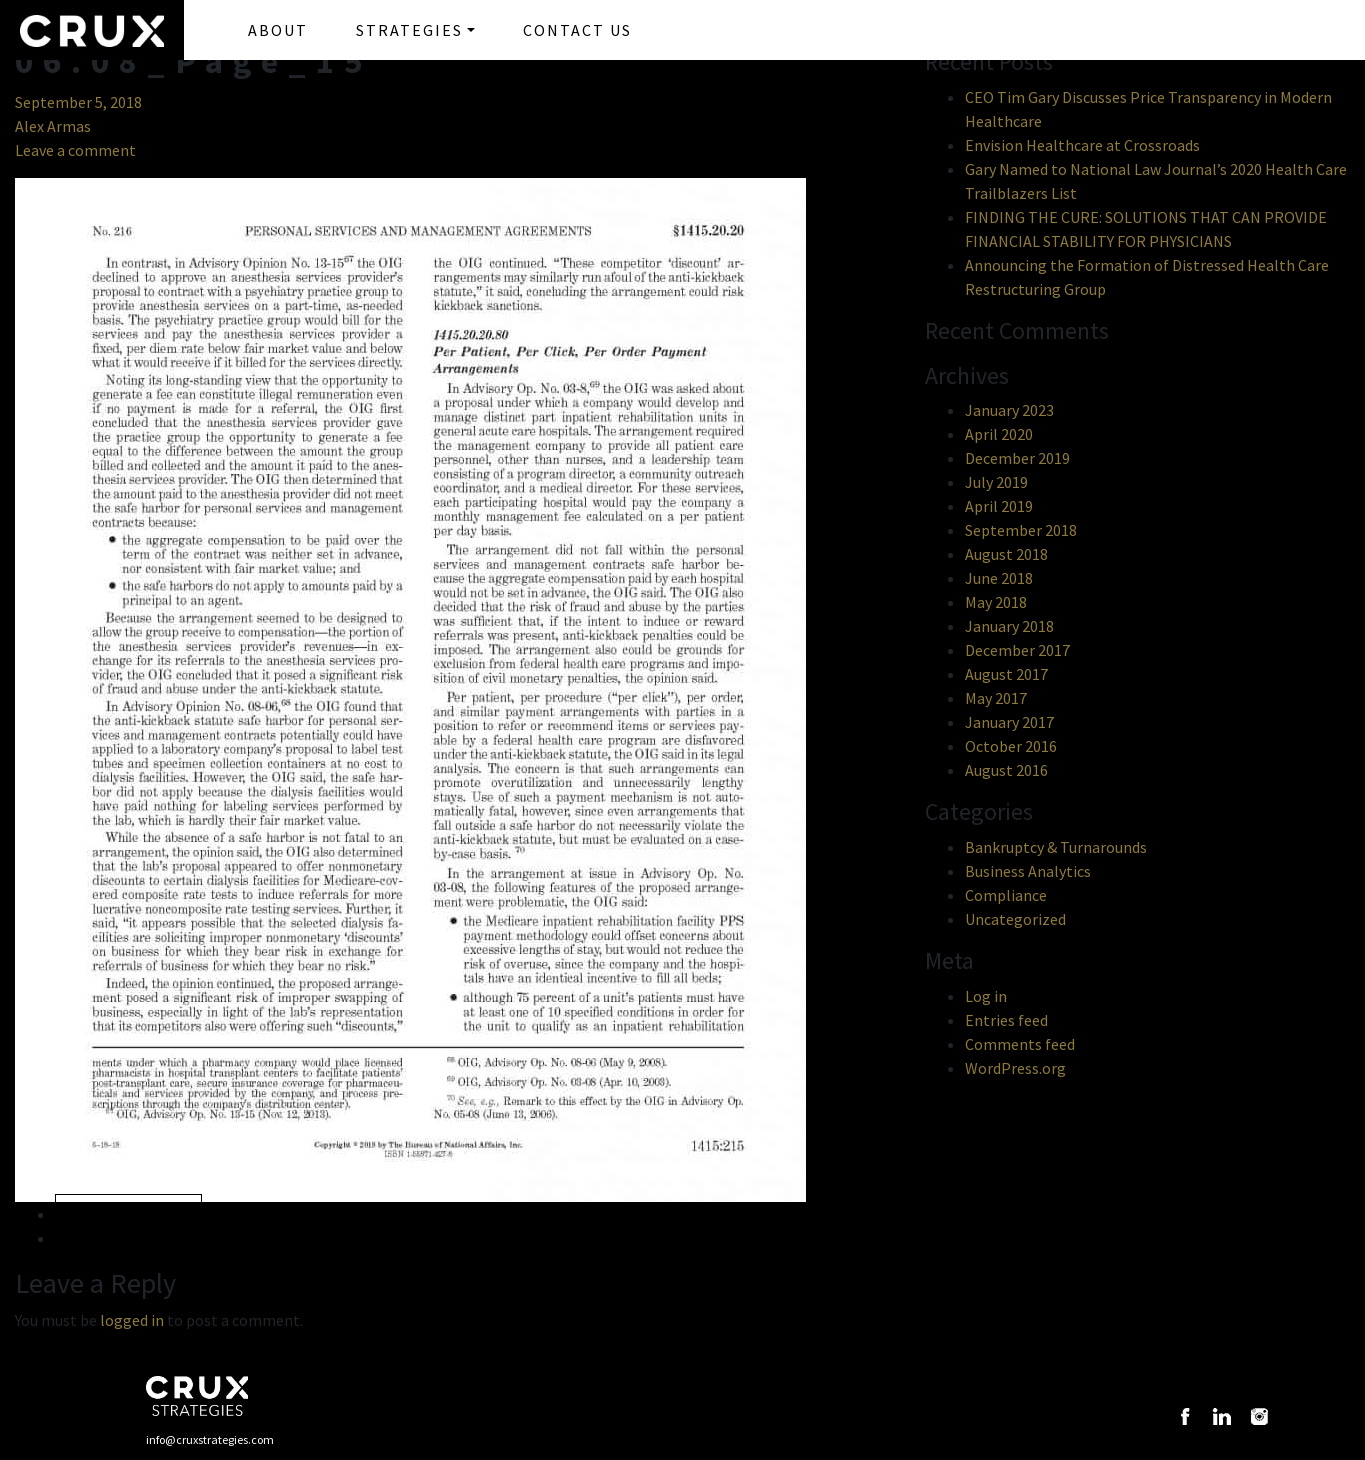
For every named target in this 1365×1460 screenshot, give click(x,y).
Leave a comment (75, 150)
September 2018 (1021, 530)
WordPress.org (1015, 1068)
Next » (104, 1238)
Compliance (1006, 895)
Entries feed (1006, 1020)
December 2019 (1017, 458)
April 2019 (999, 506)
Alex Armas (53, 126)
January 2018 (1009, 626)
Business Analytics (1028, 871)
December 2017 (1017, 650)
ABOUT (278, 30)
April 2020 (999, 434)
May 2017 (996, 698)
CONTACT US (577, 30)
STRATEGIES (409, 30)
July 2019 (996, 482)
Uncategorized (1015, 919)
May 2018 (996, 602)
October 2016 (1011, 746)
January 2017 (1009, 722)
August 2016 (1006, 770)
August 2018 (1006, 554)
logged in (132, 1320)
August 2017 (1006, 674)
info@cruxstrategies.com (210, 1439)
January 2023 (1009, 410)
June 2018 (999, 578)
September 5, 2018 (78, 102)
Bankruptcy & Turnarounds (1056, 847)
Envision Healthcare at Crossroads (1082, 145)
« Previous (128, 1214)
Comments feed (1020, 1044)
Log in (986, 996)
